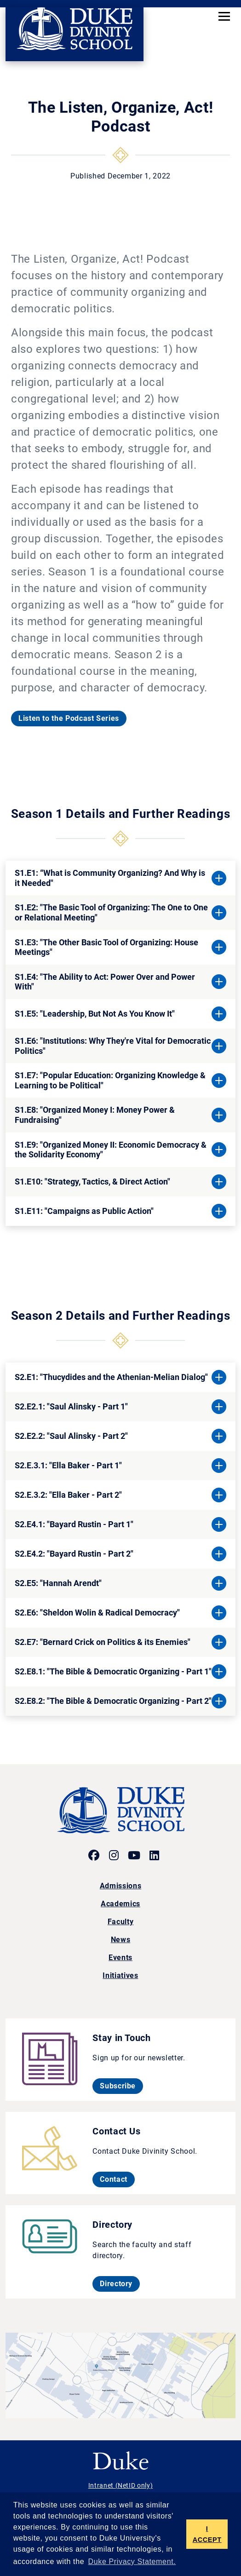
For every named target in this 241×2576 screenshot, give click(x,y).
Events (120, 1957)
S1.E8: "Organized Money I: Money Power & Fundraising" (95, 1115)
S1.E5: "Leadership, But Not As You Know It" (95, 1013)
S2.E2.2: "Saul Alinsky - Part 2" (71, 1436)
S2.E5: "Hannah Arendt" (58, 1583)
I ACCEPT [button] (207, 2534)
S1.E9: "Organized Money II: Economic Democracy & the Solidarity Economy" (111, 1150)
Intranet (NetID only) (120, 2485)
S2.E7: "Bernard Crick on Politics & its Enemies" (102, 1642)
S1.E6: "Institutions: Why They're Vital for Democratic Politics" (113, 1046)
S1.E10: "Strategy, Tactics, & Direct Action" (92, 1181)
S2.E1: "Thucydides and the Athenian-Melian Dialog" (111, 1377)
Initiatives (120, 1975)
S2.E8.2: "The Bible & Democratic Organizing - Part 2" (113, 1701)
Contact (117, 2179)
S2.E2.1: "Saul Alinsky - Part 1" (71, 1406)
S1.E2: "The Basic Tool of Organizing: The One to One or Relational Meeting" (111, 912)
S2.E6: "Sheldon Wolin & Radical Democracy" (97, 1612)
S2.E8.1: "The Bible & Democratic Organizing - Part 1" (113, 1671)
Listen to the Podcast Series (68, 718)
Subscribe (121, 2085)
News (121, 1939)
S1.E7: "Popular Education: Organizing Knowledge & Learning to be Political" (110, 1080)
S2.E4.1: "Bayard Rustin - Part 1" (74, 1524)
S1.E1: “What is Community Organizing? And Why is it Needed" (110, 878)
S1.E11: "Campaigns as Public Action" (84, 1211)
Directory (120, 2283)
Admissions (120, 1885)
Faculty (120, 1921)
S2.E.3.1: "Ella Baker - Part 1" (68, 1465)
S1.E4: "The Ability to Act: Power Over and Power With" (105, 982)
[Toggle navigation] (224, 16)
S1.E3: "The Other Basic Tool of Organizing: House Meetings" (106, 947)
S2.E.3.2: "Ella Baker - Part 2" (68, 1495)
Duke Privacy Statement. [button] (132, 2561)
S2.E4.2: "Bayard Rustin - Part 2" (74, 1553)
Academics (120, 1903)
